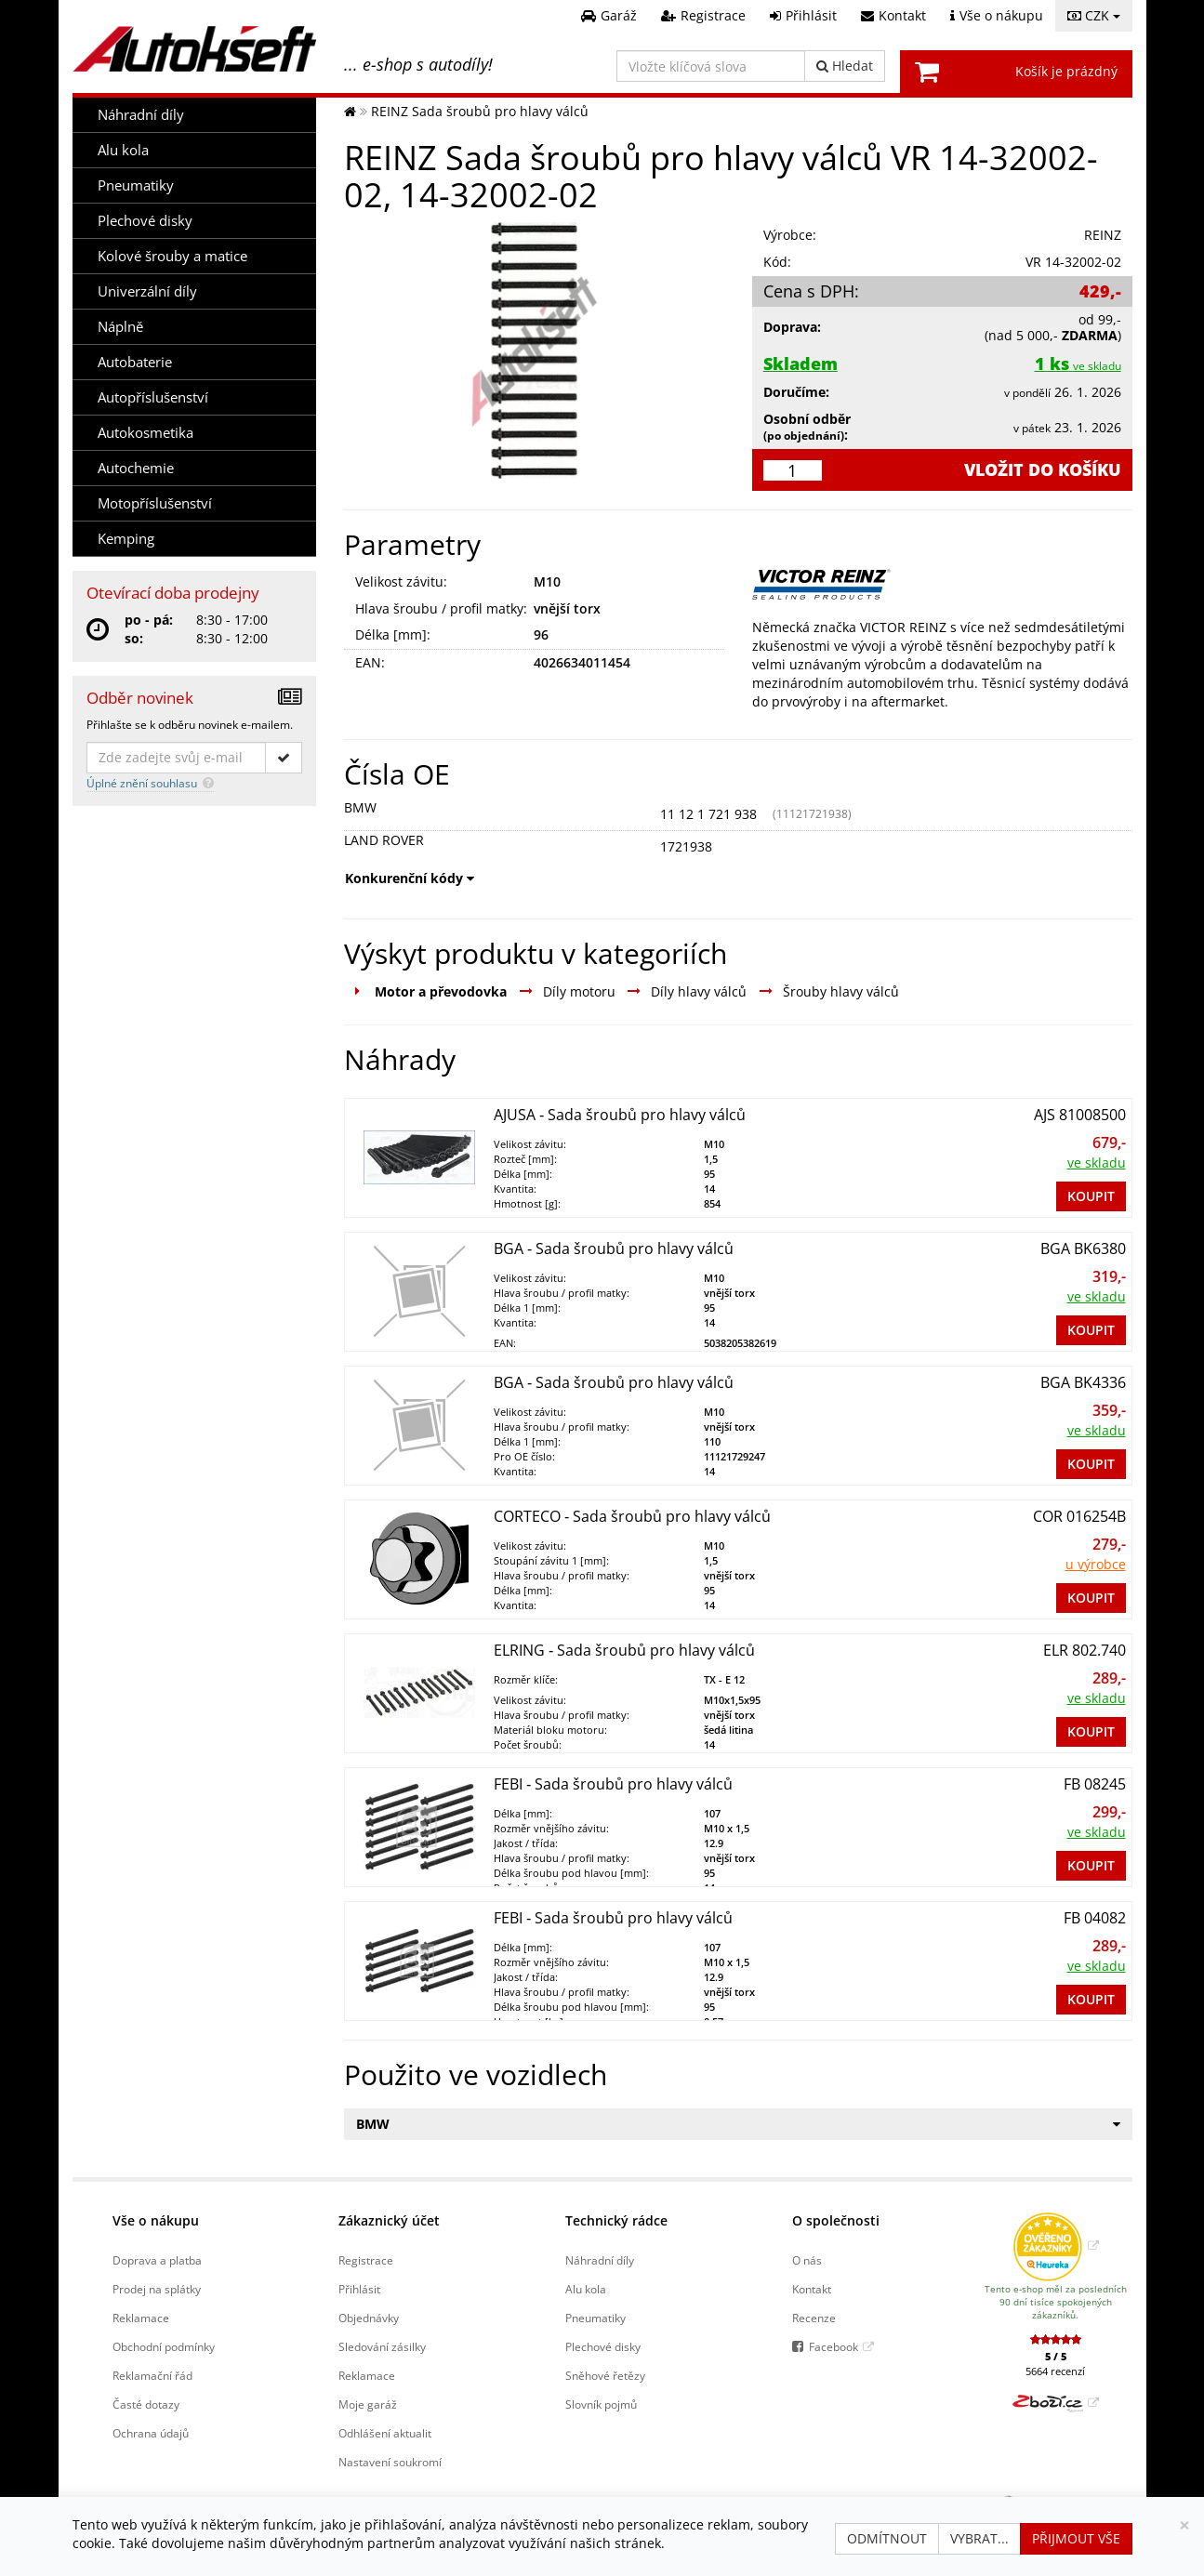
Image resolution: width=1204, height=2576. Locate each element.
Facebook (833, 2346)
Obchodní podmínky (163, 2346)
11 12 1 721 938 (708, 814)
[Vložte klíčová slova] (710, 66)
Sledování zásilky (382, 2346)
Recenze (814, 2317)
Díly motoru (579, 991)
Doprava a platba (157, 2259)
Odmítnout (887, 2538)
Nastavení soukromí (390, 2461)
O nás (807, 2259)
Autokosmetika (145, 433)
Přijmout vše (1076, 2538)
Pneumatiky (136, 185)
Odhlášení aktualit (384, 2432)
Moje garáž (367, 2404)
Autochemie (136, 468)
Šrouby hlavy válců (841, 991)
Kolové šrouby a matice (172, 256)
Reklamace (140, 2317)
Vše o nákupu (155, 2220)
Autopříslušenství (153, 397)
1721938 (686, 846)
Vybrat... (979, 2538)
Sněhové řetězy (605, 2375)
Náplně (120, 327)
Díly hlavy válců (699, 991)
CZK (1093, 15)
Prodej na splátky (156, 2288)
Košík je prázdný (1066, 71)
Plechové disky (145, 221)
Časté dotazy (145, 2404)
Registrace (365, 2259)
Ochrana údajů (150, 2432)
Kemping (126, 538)
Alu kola (123, 150)
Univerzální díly (147, 291)
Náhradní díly (141, 115)
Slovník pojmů (601, 2404)
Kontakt (811, 2288)
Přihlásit (359, 2288)
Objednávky (368, 2317)
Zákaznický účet (389, 2220)
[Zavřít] (1184, 2525)
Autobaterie (135, 362)
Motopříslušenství (155, 503)
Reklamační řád (152, 2375)
